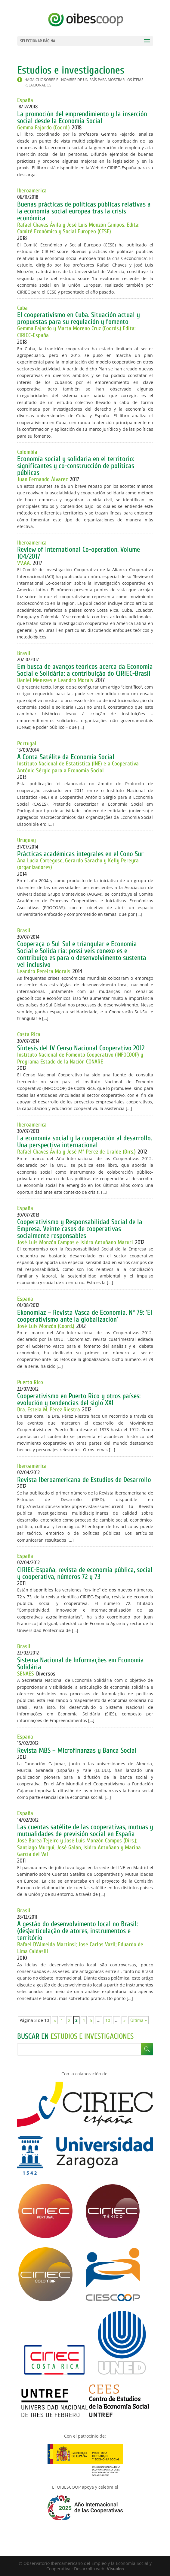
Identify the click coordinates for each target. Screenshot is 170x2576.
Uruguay (26, 840)
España (25, 100)
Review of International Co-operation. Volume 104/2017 (78, 552)
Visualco (115, 2568)
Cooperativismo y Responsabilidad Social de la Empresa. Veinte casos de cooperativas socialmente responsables (79, 1229)
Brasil (23, 653)
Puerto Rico (30, 1382)
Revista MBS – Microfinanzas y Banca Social (77, 1750)
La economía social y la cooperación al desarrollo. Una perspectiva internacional (84, 1141)
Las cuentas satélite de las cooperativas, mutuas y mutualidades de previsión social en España (85, 1830)
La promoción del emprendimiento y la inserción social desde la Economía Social (82, 117)
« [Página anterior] (55, 2020)
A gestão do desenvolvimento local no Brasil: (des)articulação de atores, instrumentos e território (77, 1931)
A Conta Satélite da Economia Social (65, 757)
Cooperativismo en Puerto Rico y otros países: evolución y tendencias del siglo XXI (79, 1399)
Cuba (22, 308)
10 (107, 2020)
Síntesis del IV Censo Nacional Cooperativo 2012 (80, 1048)
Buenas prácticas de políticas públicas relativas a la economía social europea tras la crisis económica (84, 211)
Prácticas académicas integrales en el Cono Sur (80, 854)
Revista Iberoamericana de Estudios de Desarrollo (84, 1480)
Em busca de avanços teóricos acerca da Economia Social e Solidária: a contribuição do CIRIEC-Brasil (85, 669)
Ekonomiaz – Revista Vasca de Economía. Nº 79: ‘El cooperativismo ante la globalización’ (84, 1315)
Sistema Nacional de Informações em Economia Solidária (80, 1663)
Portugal (26, 743)
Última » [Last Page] (138, 2020)
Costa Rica (28, 1034)
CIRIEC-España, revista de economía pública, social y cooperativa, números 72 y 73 (85, 1573)
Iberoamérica (32, 190)
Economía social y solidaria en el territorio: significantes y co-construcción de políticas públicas (75, 466)
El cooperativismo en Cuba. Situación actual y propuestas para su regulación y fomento (78, 318)
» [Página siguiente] (124, 2020)
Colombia (27, 452)
